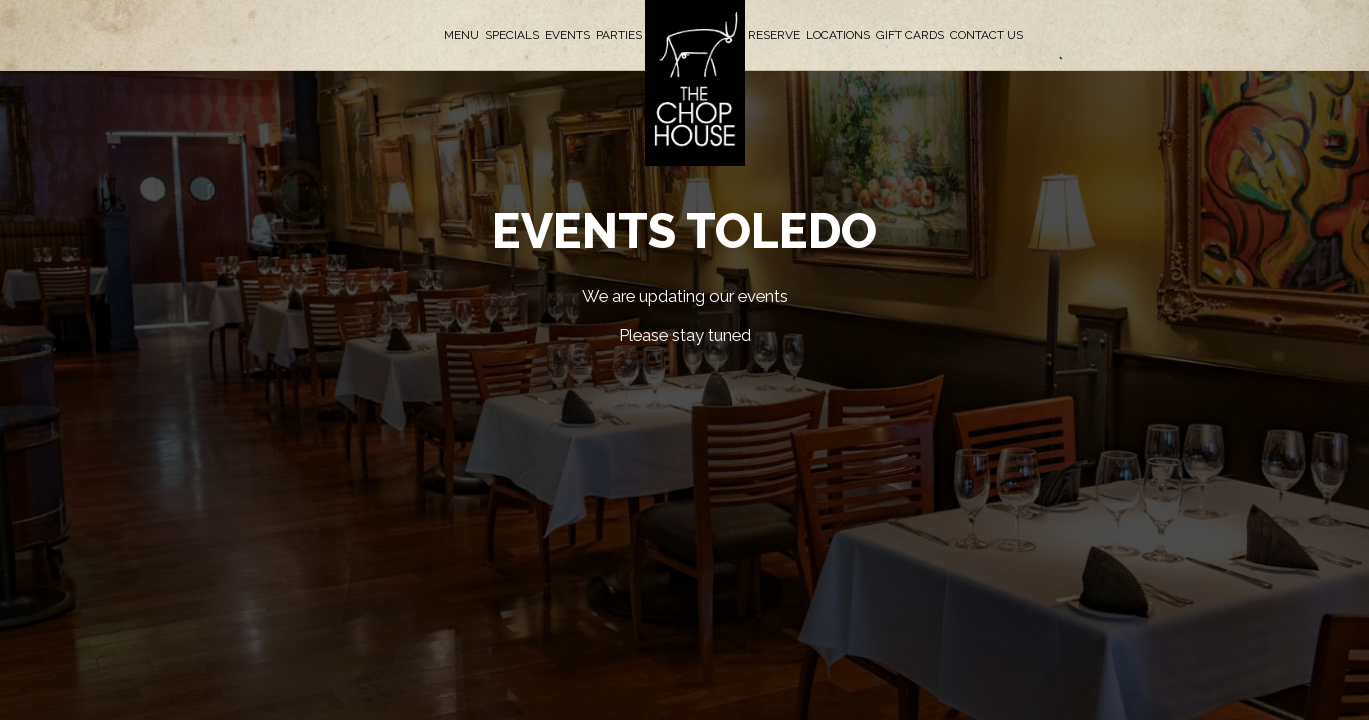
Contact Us (986, 35)
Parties (619, 35)
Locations (838, 35)
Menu (461, 35)
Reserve (774, 35)
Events (567, 35)
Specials (512, 35)
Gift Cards (910, 35)
